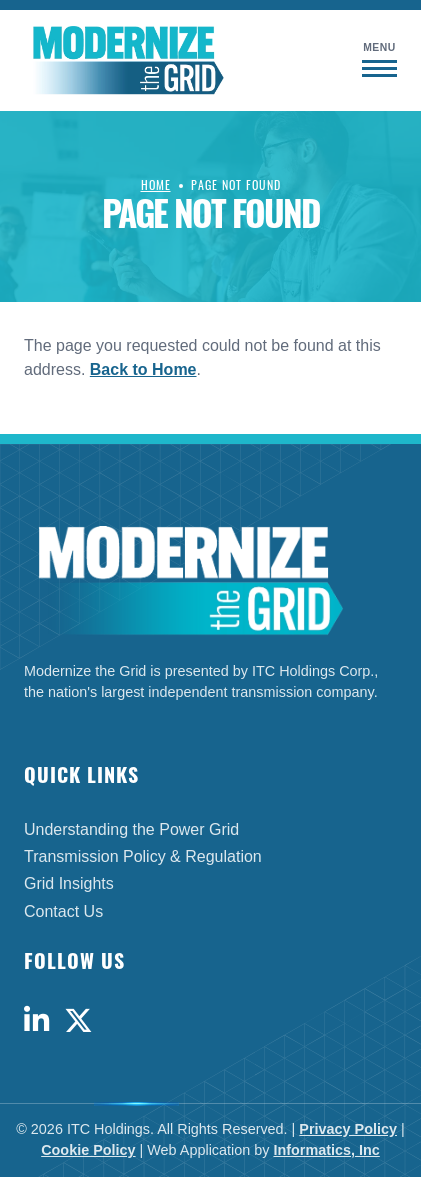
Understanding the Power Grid (131, 829)
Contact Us (63, 911)
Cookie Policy (88, 1150)
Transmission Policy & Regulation (143, 856)
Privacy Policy (348, 1129)
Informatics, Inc (326, 1150)
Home (156, 184)
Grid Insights (69, 883)
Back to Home (143, 369)
